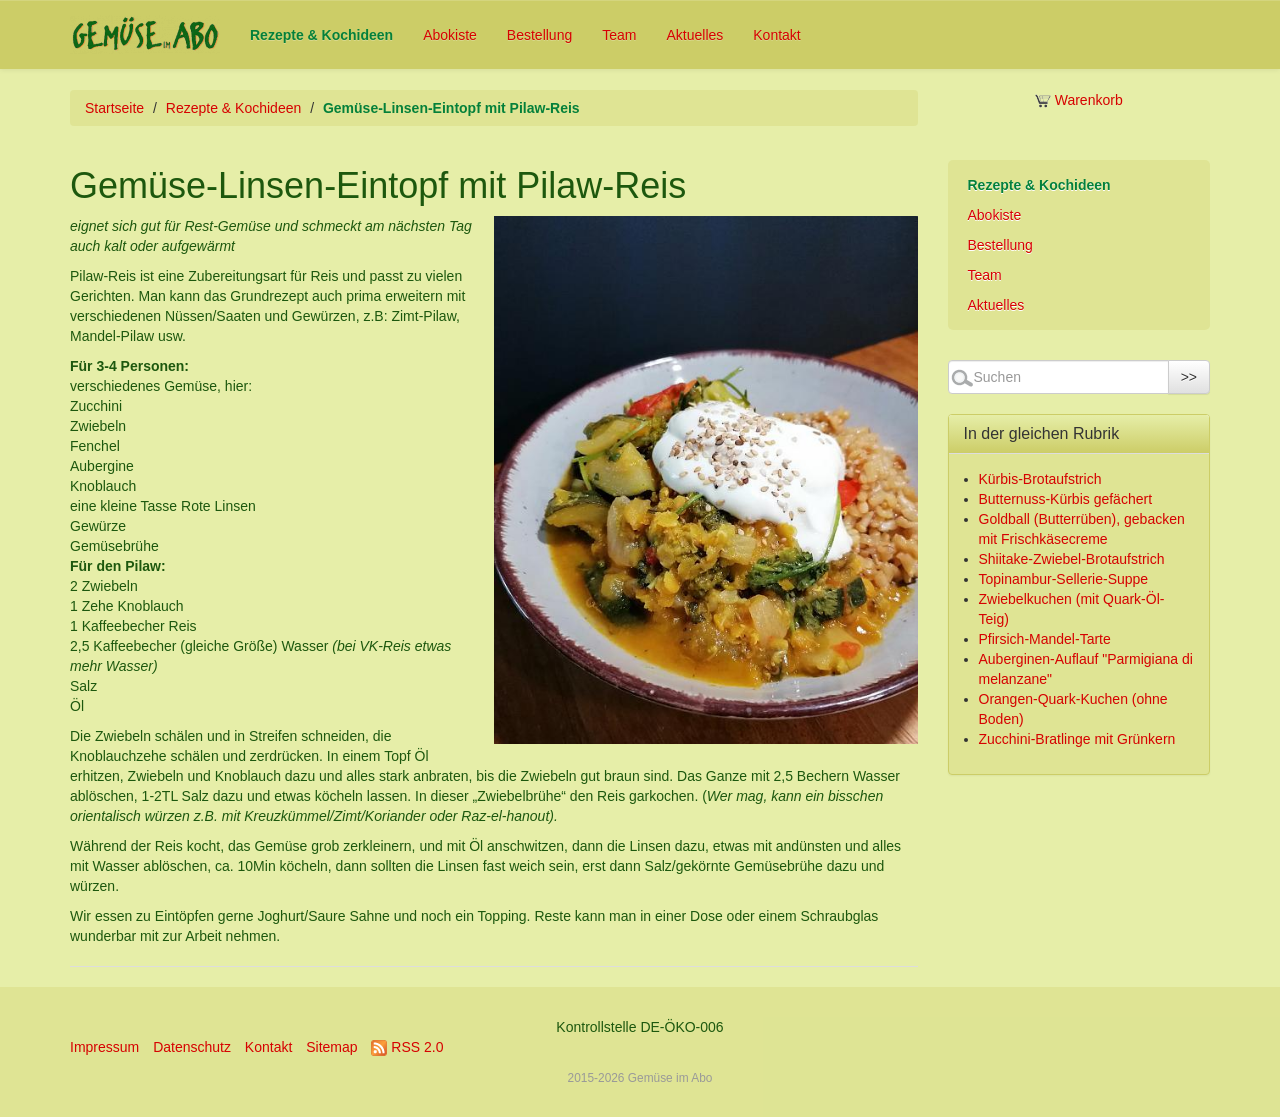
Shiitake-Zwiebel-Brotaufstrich (1072, 559)
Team (619, 35)
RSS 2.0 (407, 1047)
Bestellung (539, 35)
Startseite (114, 108)
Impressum (104, 1047)
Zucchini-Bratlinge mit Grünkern (1077, 739)
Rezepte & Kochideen (321, 35)
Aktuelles (694, 35)
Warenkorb (1079, 100)
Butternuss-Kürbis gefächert (1066, 499)
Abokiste (450, 35)
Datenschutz (192, 1047)
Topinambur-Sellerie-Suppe (1064, 579)
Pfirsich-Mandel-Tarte (1045, 639)
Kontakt (776, 35)
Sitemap (331, 1047)
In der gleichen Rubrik (1042, 433)
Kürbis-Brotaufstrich (1040, 479)
